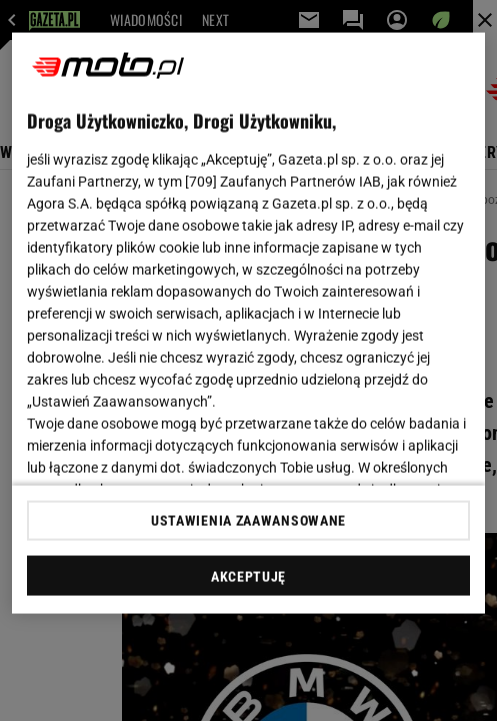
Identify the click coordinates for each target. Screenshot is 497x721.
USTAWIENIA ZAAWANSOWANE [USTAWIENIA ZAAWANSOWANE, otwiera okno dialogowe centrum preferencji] (248, 520)
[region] (248, 323)
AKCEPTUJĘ (248, 576)
